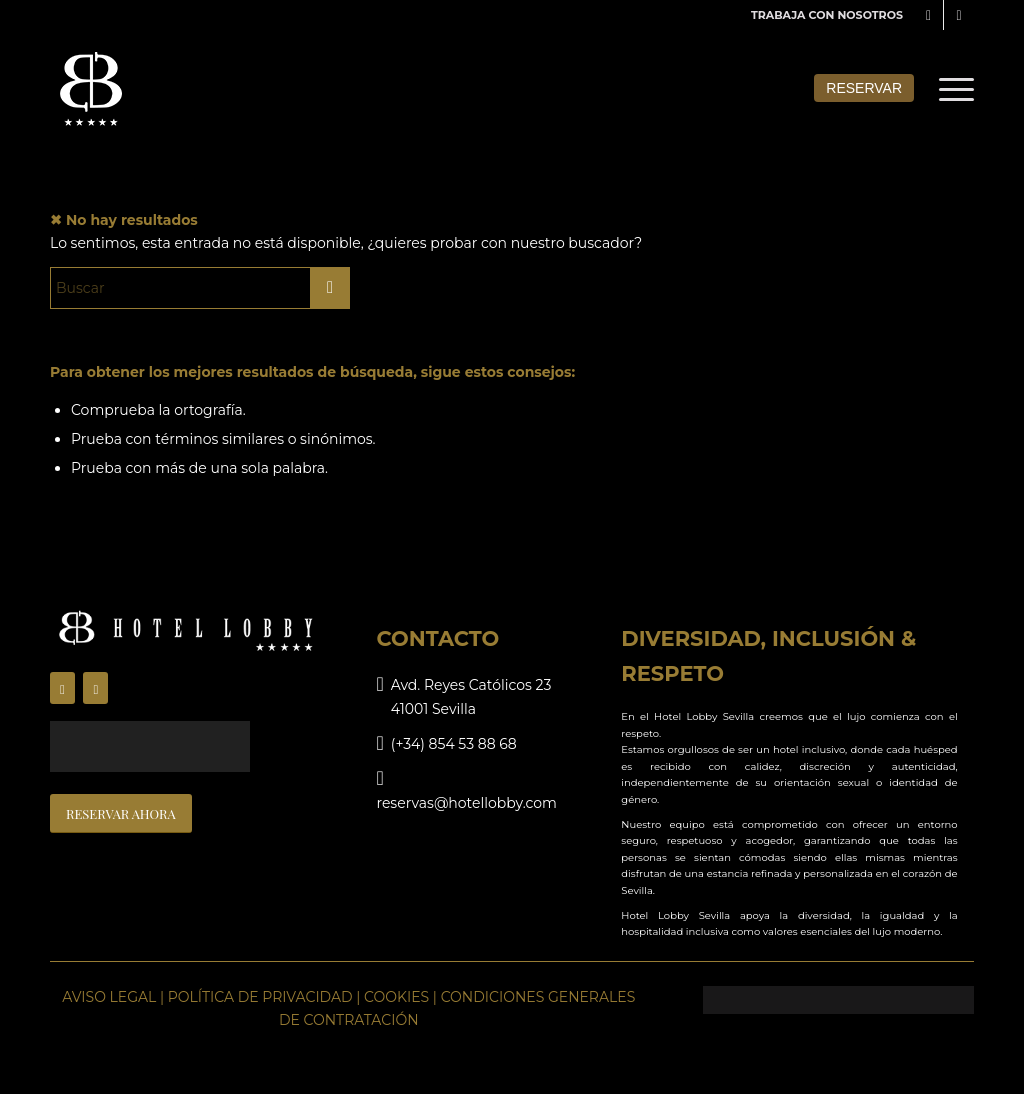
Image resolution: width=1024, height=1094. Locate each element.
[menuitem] (822, 15)
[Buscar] (200, 288)
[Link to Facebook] (928, 15)
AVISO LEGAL (109, 997)
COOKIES (396, 997)
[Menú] (950, 89)
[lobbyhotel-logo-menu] (91, 89)
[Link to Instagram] (959, 15)
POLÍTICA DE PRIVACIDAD (260, 997)
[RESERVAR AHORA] (121, 813)
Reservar (864, 88)
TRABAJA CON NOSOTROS (827, 15)
